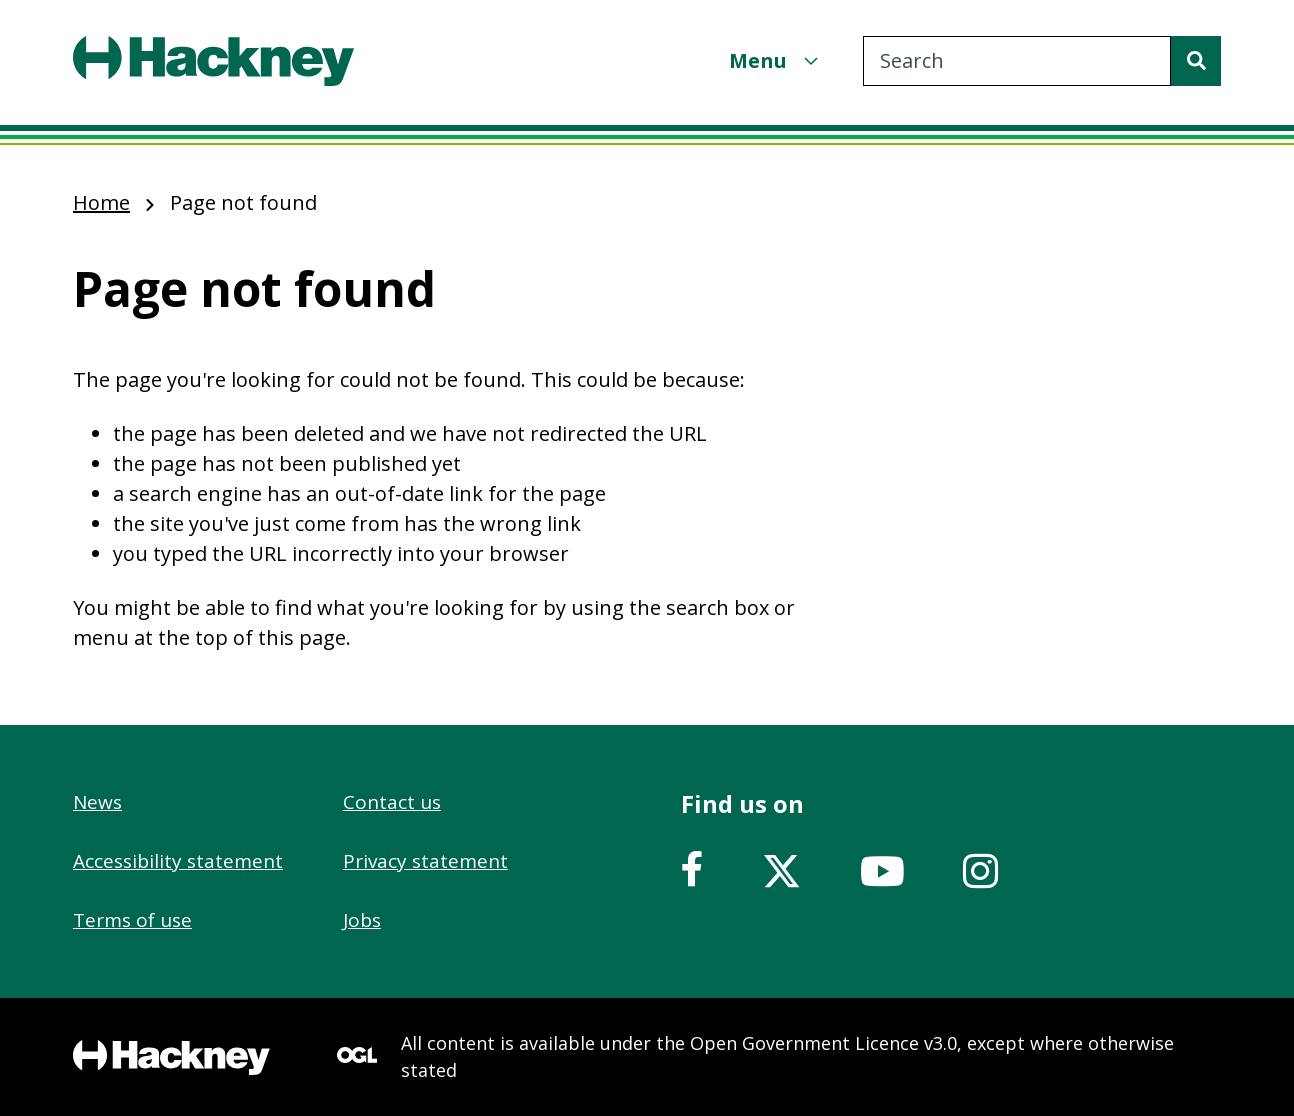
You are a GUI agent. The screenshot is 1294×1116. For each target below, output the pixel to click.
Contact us (392, 802)
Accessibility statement (178, 861)
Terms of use (132, 920)
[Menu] (776, 60)
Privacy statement (425, 861)
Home (101, 202)
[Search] (1196, 61)
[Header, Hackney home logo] (213, 61)
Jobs (362, 920)
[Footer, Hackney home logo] (171, 1057)
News (97, 802)
